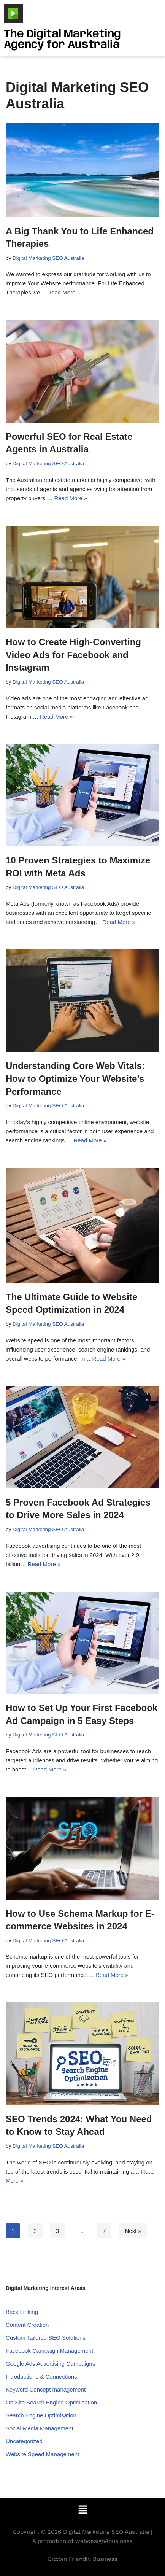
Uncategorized (24, 2441)
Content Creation (27, 2325)
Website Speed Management (42, 2454)
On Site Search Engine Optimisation (51, 2402)
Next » (133, 2231)
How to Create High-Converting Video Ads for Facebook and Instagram (73, 655)
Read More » (63, 292)
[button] (82, 2510)
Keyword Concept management (46, 2389)
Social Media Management (39, 2428)
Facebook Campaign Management (49, 2350)
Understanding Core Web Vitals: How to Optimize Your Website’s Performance (75, 1078)
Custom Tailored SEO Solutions (46, 2337)
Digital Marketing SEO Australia (48, 258)
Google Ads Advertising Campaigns (50, 2363)
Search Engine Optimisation (41, 2415)
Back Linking (22, 2312)
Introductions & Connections (41, 2376)
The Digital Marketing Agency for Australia (62, 40)
